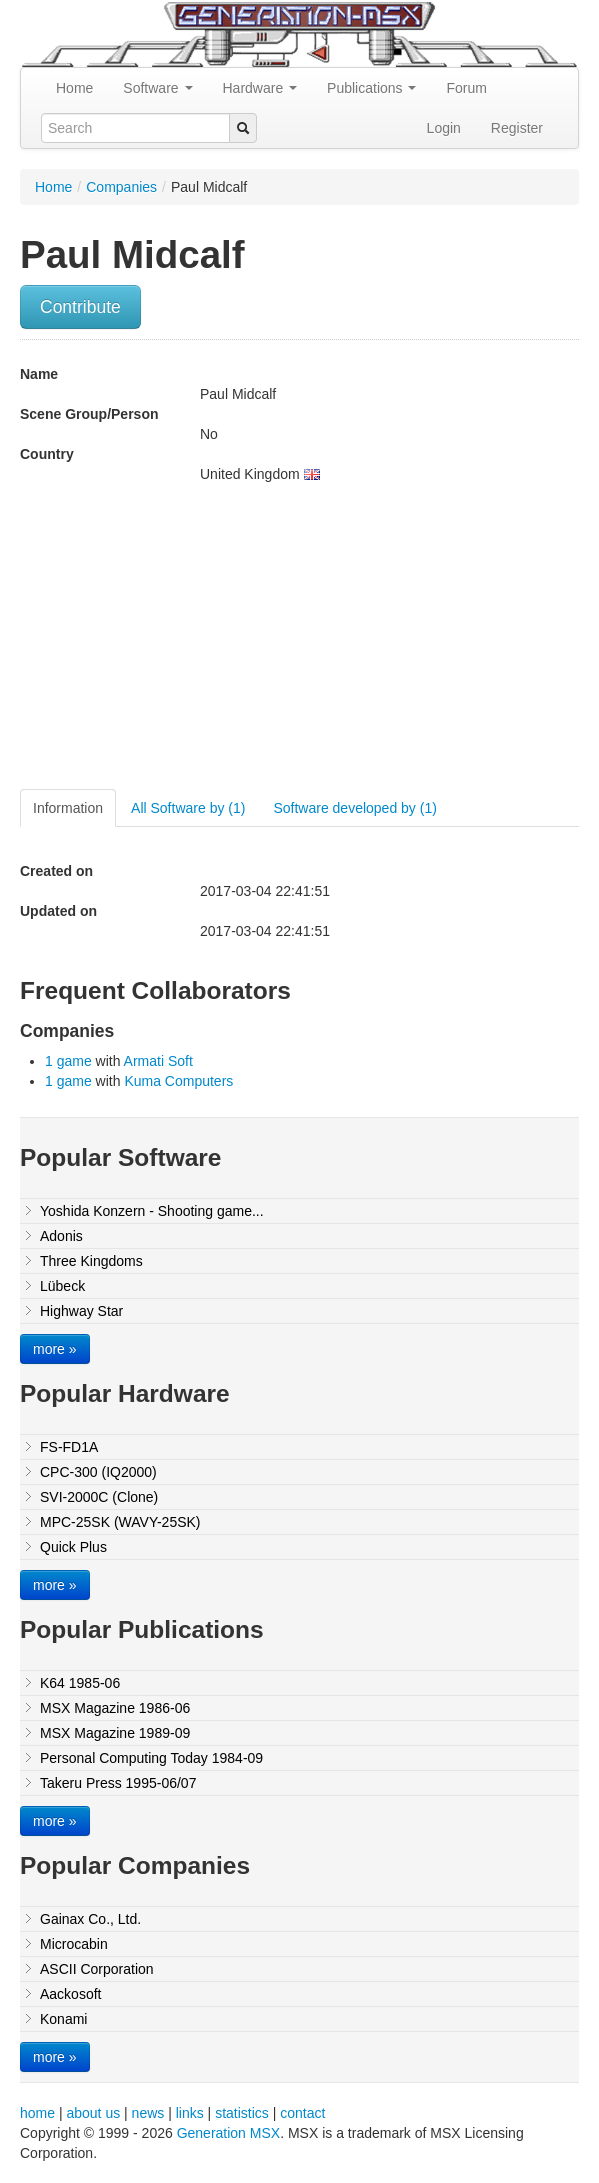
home (37, 2113)
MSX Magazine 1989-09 (115, 1733)
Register (517, 128)
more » (55, 1349)
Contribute (80, 307)
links (190, 2113)
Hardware (260, 88)
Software (157, 88)
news (148, 2113)
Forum (466, 88)
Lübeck (62, 1286)
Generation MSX (229, 2133)
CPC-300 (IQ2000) (98, 1472)
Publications (371, 88)
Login (444, 128)
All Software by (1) (188, 808)
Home (74, 88)
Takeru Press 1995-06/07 (118, 1783)
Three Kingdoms (91, 1261)
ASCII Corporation (97, 1969)
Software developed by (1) (354, 808)
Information (68, 808)
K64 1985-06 (80, 1683)
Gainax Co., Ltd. (90, 1919)
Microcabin (74, 1944)
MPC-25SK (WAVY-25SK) (120, 1522)
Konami (63, 2019)
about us (93, 2113)
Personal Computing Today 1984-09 (151, 1758)
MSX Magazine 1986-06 (115, 1708)
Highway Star (81, 1311)
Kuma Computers (178, 1081)
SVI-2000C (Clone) (99, 1497)
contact (302, 2113)
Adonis (61, 1236)
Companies (121, 187)
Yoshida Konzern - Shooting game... (152, 1211)
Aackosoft (70, 1994)
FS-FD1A (69, 1447)
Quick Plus (73, 1547)
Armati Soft (158, 1061)
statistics (242, 2113)
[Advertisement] (188, 644)
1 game (68, 1061)
